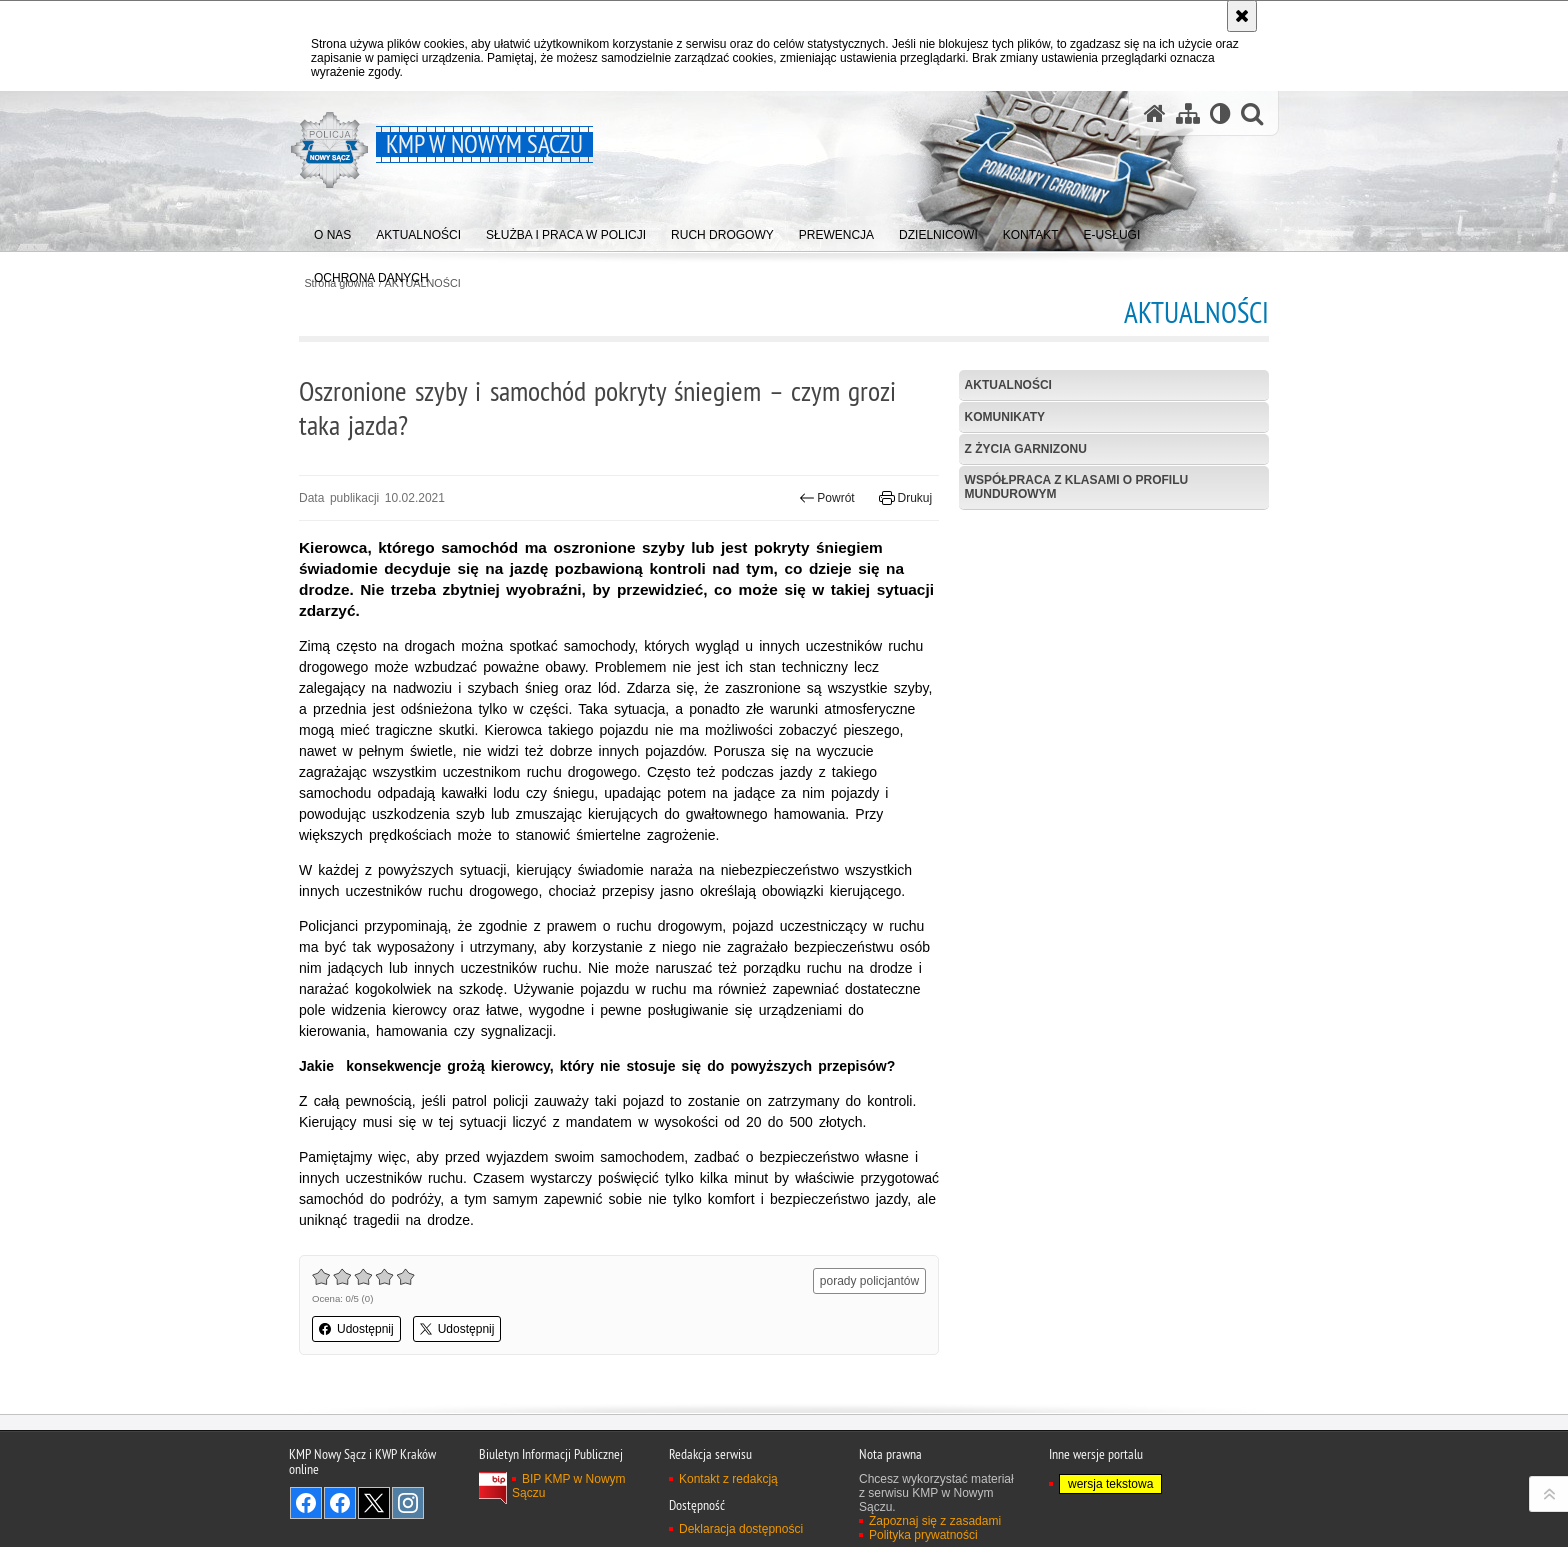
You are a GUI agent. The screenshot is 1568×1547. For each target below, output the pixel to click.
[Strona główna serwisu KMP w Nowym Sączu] (1155, 113)
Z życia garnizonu (1026, 449)
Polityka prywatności (923, 1535)
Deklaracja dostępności (741, 1529)
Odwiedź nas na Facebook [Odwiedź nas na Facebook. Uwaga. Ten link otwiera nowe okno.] (306, 1503)
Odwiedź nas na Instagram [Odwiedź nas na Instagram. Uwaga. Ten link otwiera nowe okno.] (408, 1503)
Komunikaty (1005, 417)
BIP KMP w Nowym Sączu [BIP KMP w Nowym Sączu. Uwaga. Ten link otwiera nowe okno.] (569, 1486)
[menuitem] (332, 230)
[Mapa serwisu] (1188, 113)
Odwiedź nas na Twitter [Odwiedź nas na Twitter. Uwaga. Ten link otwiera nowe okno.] (374, 1503)
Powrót (827, 498)
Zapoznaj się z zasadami (935, 1521)
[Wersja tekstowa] (1220, 113)
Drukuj (905, 498)
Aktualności (1008, 385)
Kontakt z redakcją (728, 1479)
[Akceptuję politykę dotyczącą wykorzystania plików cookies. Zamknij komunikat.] (1242, 16)
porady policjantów (869, 1281)
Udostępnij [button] (356, 1329)
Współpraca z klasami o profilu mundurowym (1077, 486)
